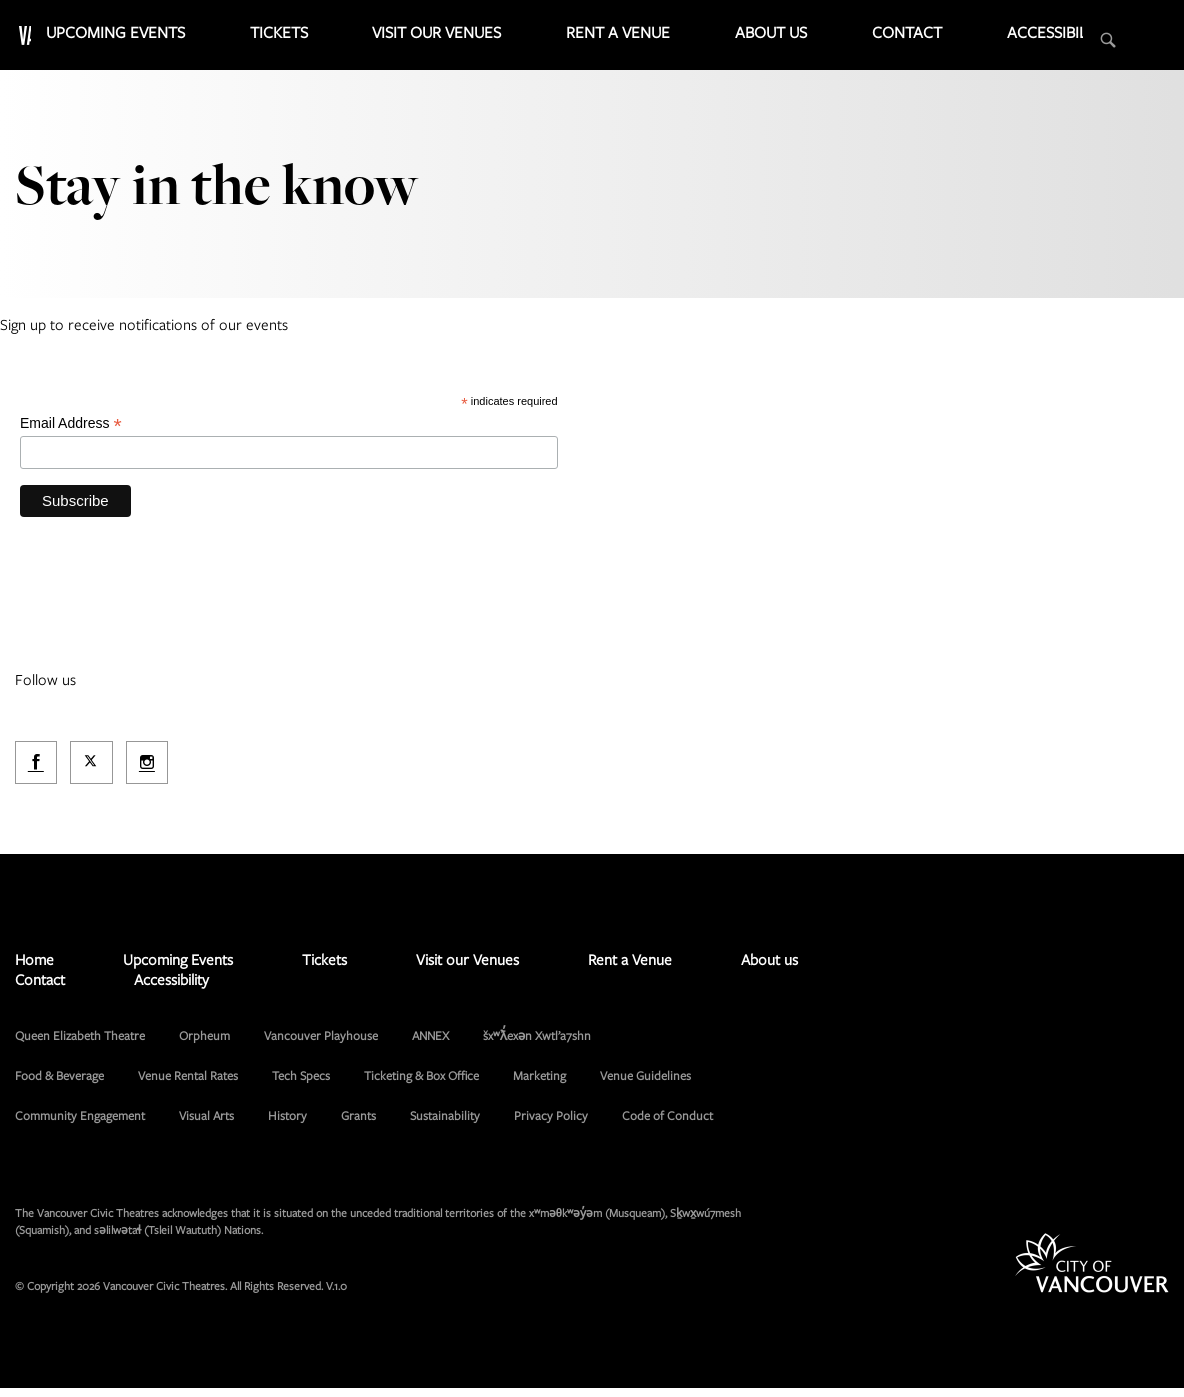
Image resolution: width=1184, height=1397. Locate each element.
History (287, 1124)
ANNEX (430, 1044)
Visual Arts (206, 1124)
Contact (959, 40)
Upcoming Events (371, 40)
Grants (358, 1124)
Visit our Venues (610, 40)
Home (34, 968)
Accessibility (1072, 40)
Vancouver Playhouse (321, 1044)
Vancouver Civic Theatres (140, 35)
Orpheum (204, 1044)
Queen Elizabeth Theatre (80, 1044)
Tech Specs (301, 1084)
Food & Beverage (59, 1084)
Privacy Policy (551, 1124)
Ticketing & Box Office (421, 1084)
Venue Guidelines (645, 1084)
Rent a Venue (744, 40)
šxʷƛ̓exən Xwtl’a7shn (537, 1044)
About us (857, 40)
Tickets (492, 40)
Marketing (539, 1084)
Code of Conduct (667, 1124)
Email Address (71, 430)
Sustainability (445, 1124)
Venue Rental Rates (188, 1084)
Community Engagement (80, 1124)
